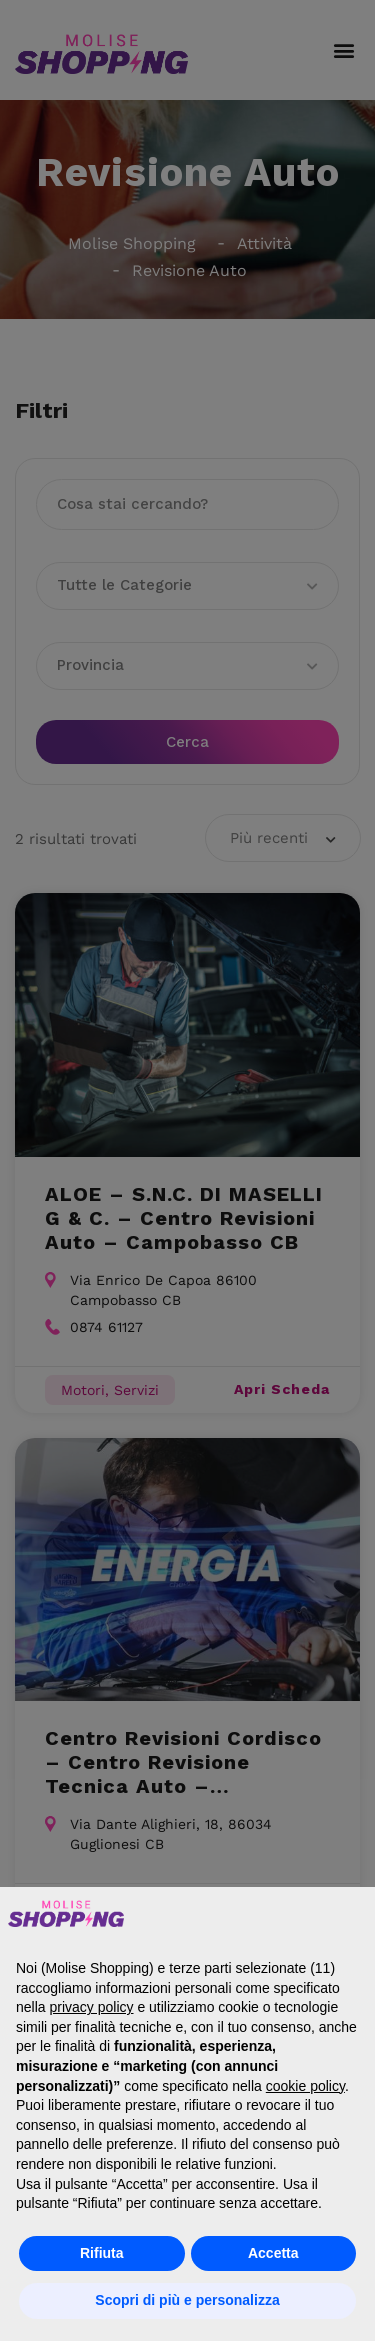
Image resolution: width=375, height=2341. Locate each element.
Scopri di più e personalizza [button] (187, 2300)
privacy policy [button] (91, 2007)
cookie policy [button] (305, 2086)
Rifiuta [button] (102, 2253)
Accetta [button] (273, 2253)
